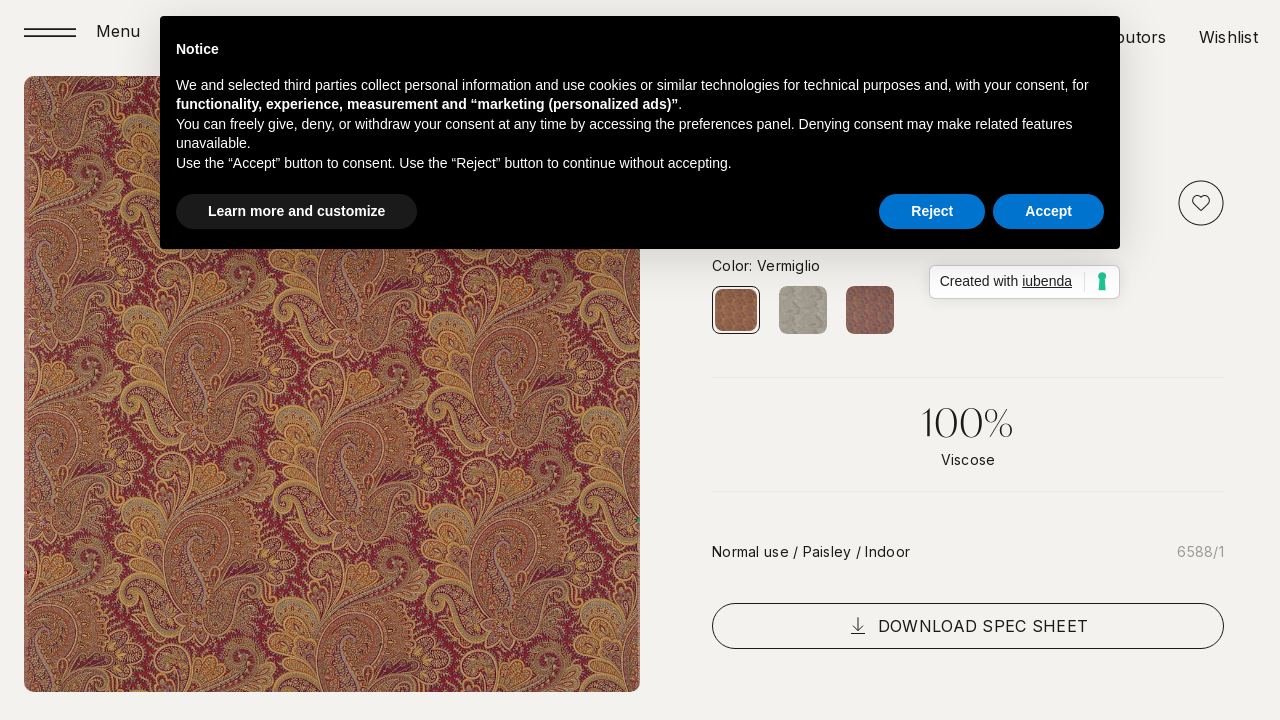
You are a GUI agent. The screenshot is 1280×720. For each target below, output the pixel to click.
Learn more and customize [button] (296, 211)
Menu (118, 32)
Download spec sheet (968, 626)
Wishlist (1228, 37)
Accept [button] (1048, 211)
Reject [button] (932, 211)
